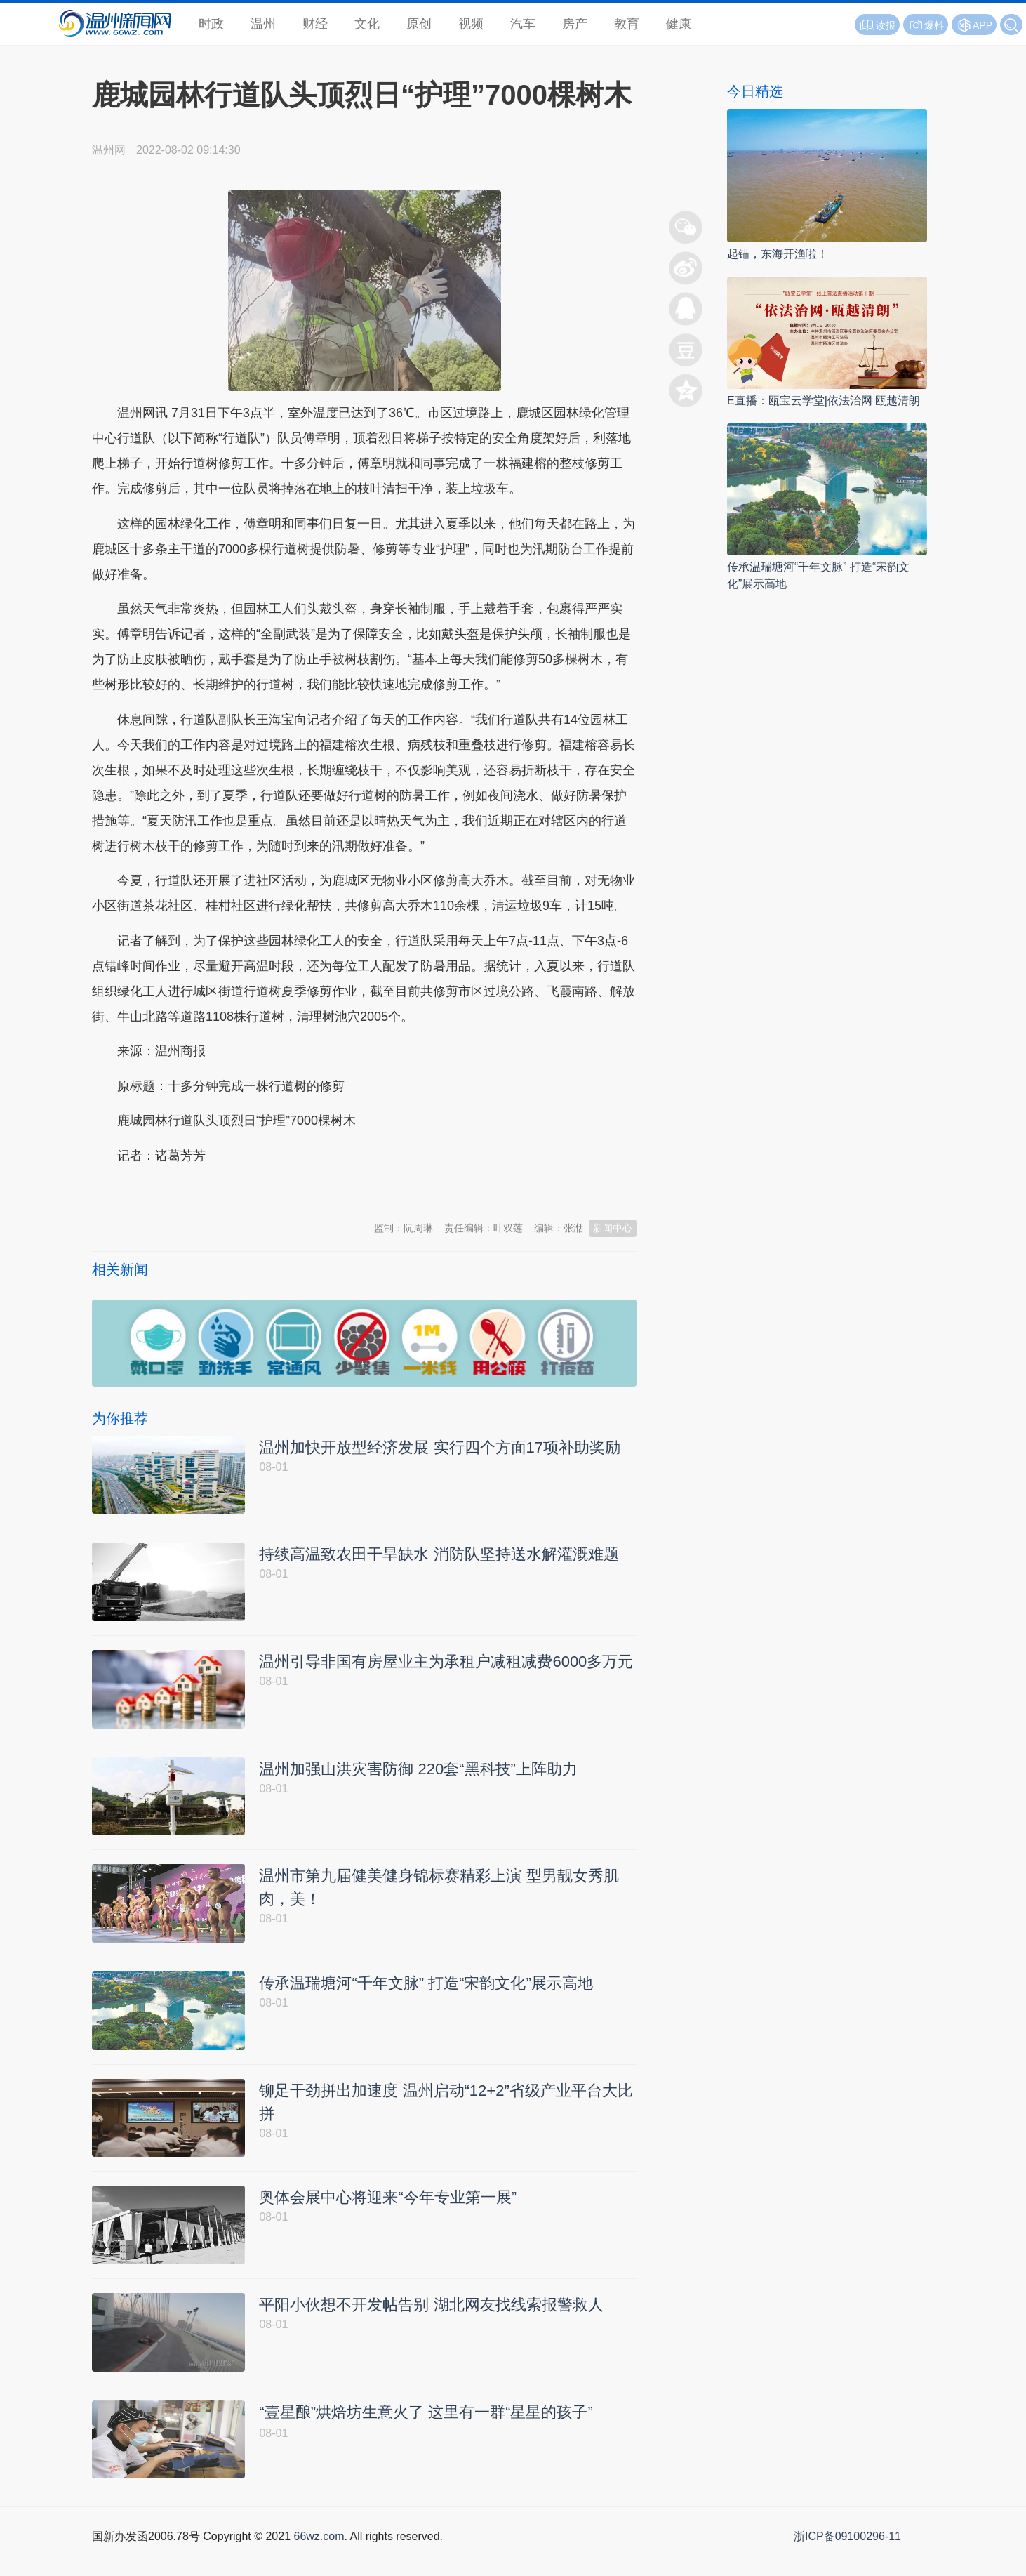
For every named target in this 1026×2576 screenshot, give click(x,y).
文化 (367, 24)
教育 (626, 24)
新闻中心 (612, 1228)
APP (982, 25)
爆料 (925, 25)
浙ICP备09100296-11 (847, 2560)
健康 (678, 24)
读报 (877, 25)
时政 (211, 24)
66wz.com (318, 2560)
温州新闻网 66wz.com (217, 1190)
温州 (263, 24)
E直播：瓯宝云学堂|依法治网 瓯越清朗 (823, 401)
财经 (315, 24)
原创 (419, 24)
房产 (574, 24)
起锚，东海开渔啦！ (777, 254)
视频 (471, 24)
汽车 (522, 24)
